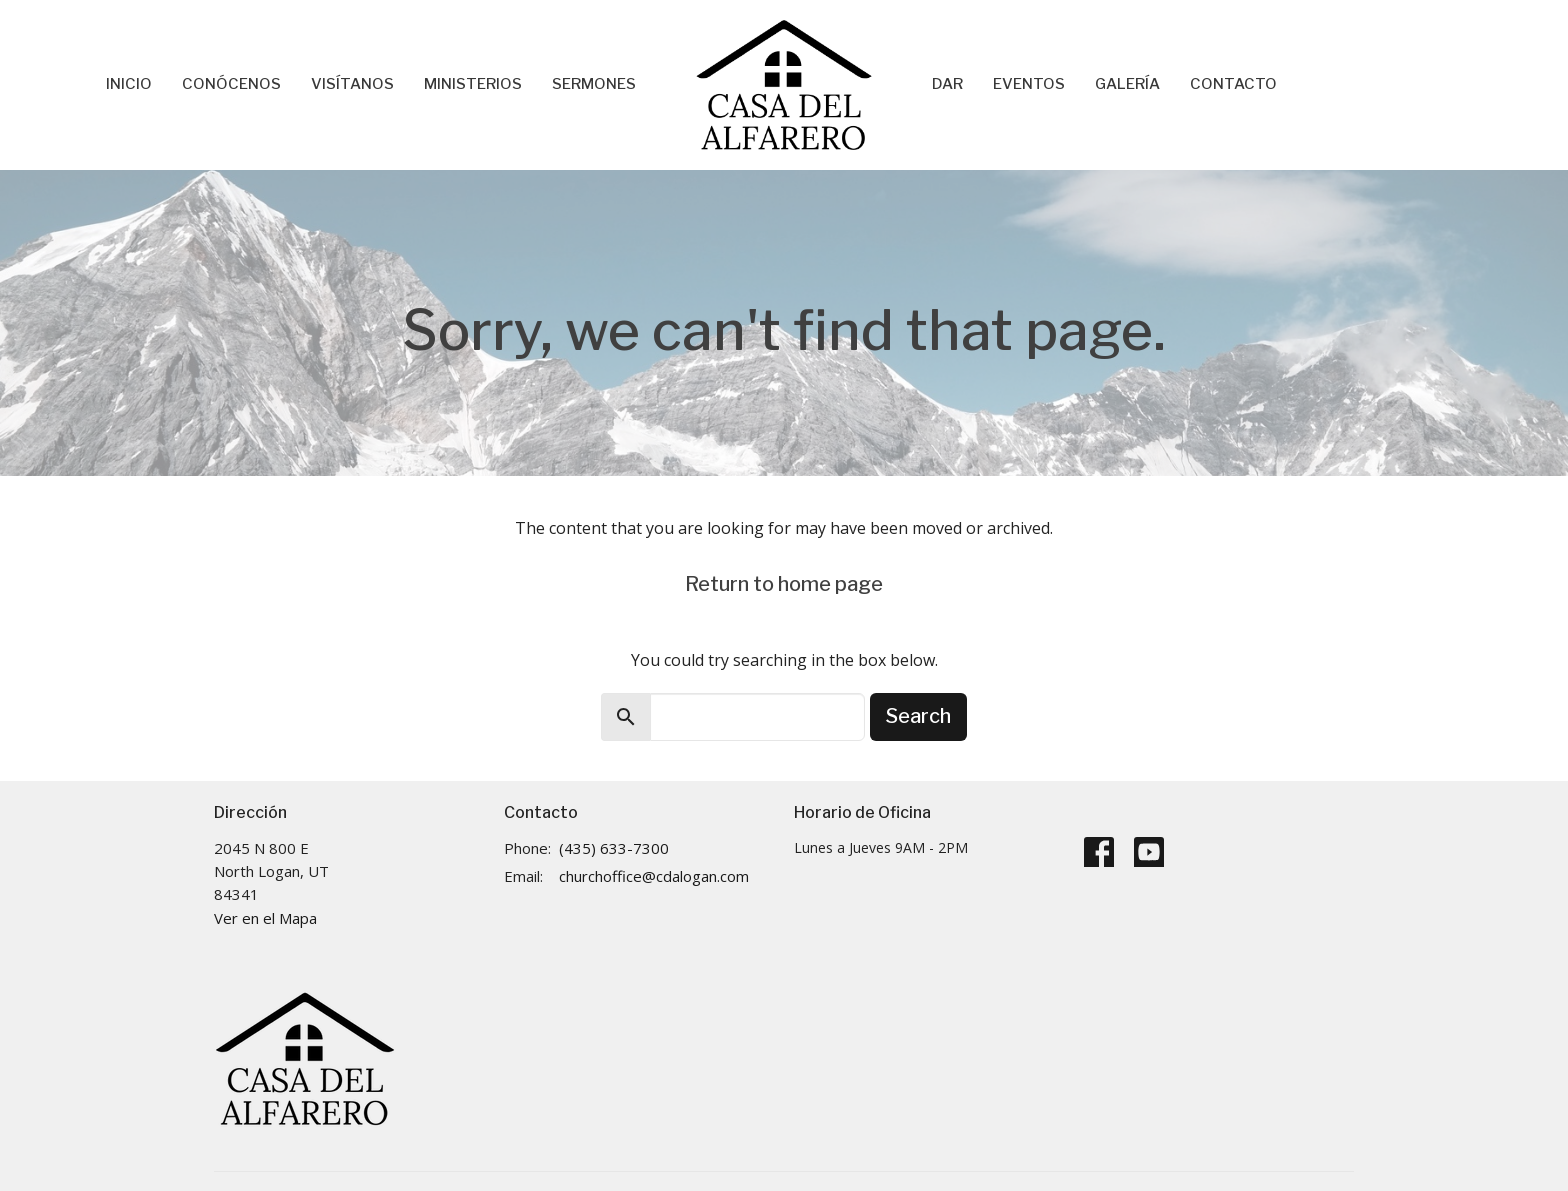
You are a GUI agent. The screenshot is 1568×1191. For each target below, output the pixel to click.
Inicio (129, 84)
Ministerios (473, 84)
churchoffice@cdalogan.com (654, 876)
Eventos (1029, 84)
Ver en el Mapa (265, 918)
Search (918, 716)
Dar (947, 84)
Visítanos (352, 84)
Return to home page (784, 584)
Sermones (594, 84)
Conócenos (231, 84)
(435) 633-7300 (614, 848)
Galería (1127, 84)
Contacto (1233, 84)
